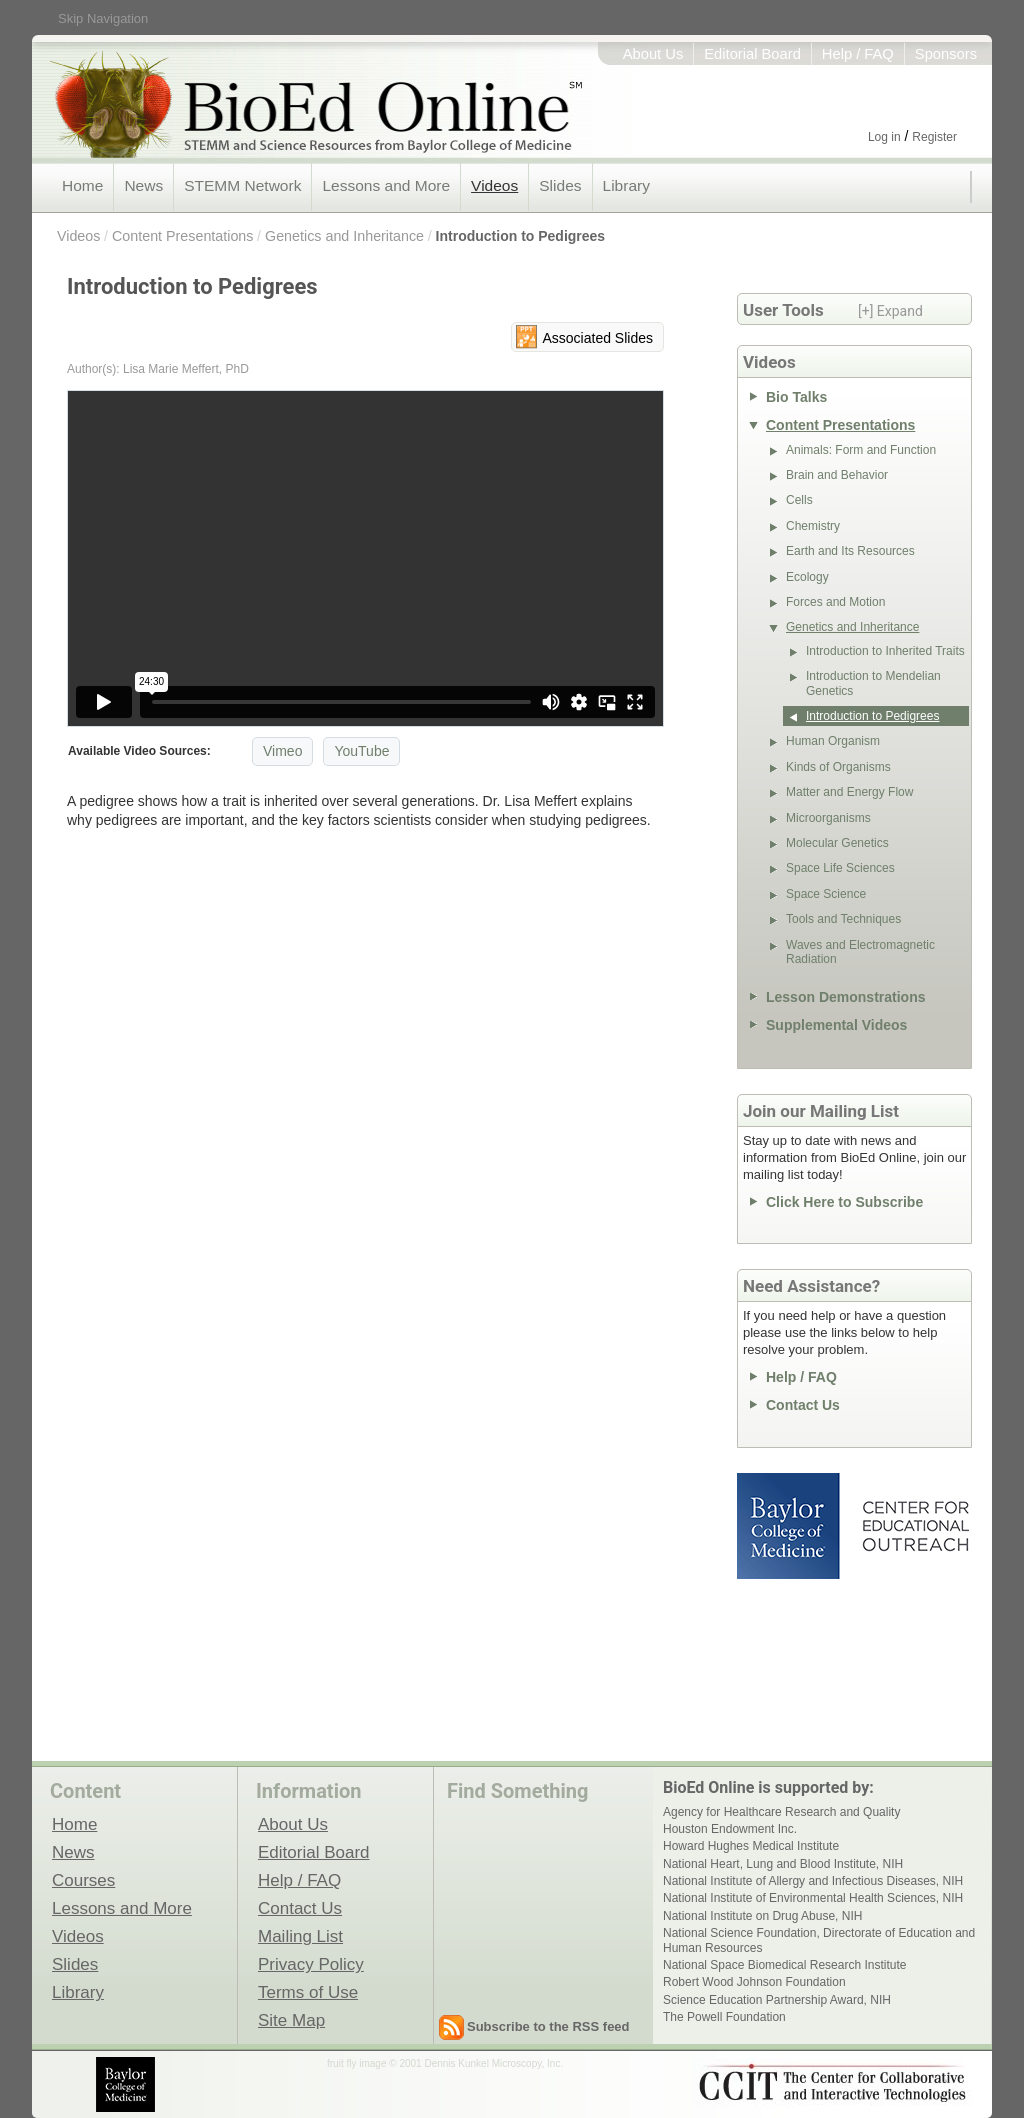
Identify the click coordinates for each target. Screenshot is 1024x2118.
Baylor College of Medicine (790, 1526)
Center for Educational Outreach (914, 1526)
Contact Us (803, 1405)
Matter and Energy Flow (849, 792)
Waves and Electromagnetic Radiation (860, 952)
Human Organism (833, 741)
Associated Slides (597, 338)
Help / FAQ (858, 54)
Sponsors (946, 54)
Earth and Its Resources (850, 551)
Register (934, 137)
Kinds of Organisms (838, 767)
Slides (560, 185)
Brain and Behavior (837, 475)
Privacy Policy (311, 1964)
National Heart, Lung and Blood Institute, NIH (783, 1864)
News (143, 185)
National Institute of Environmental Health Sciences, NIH (813, 1898)
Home (82, 185)
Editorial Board (752, 54)
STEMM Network (242, 185)
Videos (494, 185)
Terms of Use (308, 1992)
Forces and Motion (835, 602)
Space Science (826, 894)
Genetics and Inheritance (344, 236)
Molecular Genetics (837, 843)
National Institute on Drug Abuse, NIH (762, 1916)
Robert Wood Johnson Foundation (754, 1982)
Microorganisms (828, 818)
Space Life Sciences (840, 868)
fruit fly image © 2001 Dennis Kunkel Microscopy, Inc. (445, 2063)
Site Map (291, 2020)
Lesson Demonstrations (845, 997)
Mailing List (300, 1936)
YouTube (361, 751)
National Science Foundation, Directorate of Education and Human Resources (819, 1940)
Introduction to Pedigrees (521, 236)
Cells (799, 500)
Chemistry (813, 526)
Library (626, 185)
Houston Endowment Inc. (730, 1829)
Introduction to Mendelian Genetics (873, 683)
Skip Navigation (103, 18)
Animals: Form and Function (861, 450)
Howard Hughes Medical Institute (751, 1846)
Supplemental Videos (836, 1025)
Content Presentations (182, 236)
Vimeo (282, 751)
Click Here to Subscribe (844, 1202)
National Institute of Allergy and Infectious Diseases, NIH (813, 1881)
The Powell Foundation (724, 2017)
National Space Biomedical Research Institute (784, 1965)
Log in (884, 137)
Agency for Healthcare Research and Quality (781, 1812)
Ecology (807, 577)
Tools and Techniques (843, 919)
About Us (653, 54)
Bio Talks (796, 397)
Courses (83, 1880)
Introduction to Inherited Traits (885, 651)
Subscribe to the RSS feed (548, 2026)
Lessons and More (386, 185)
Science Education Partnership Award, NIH (777, 2000)
